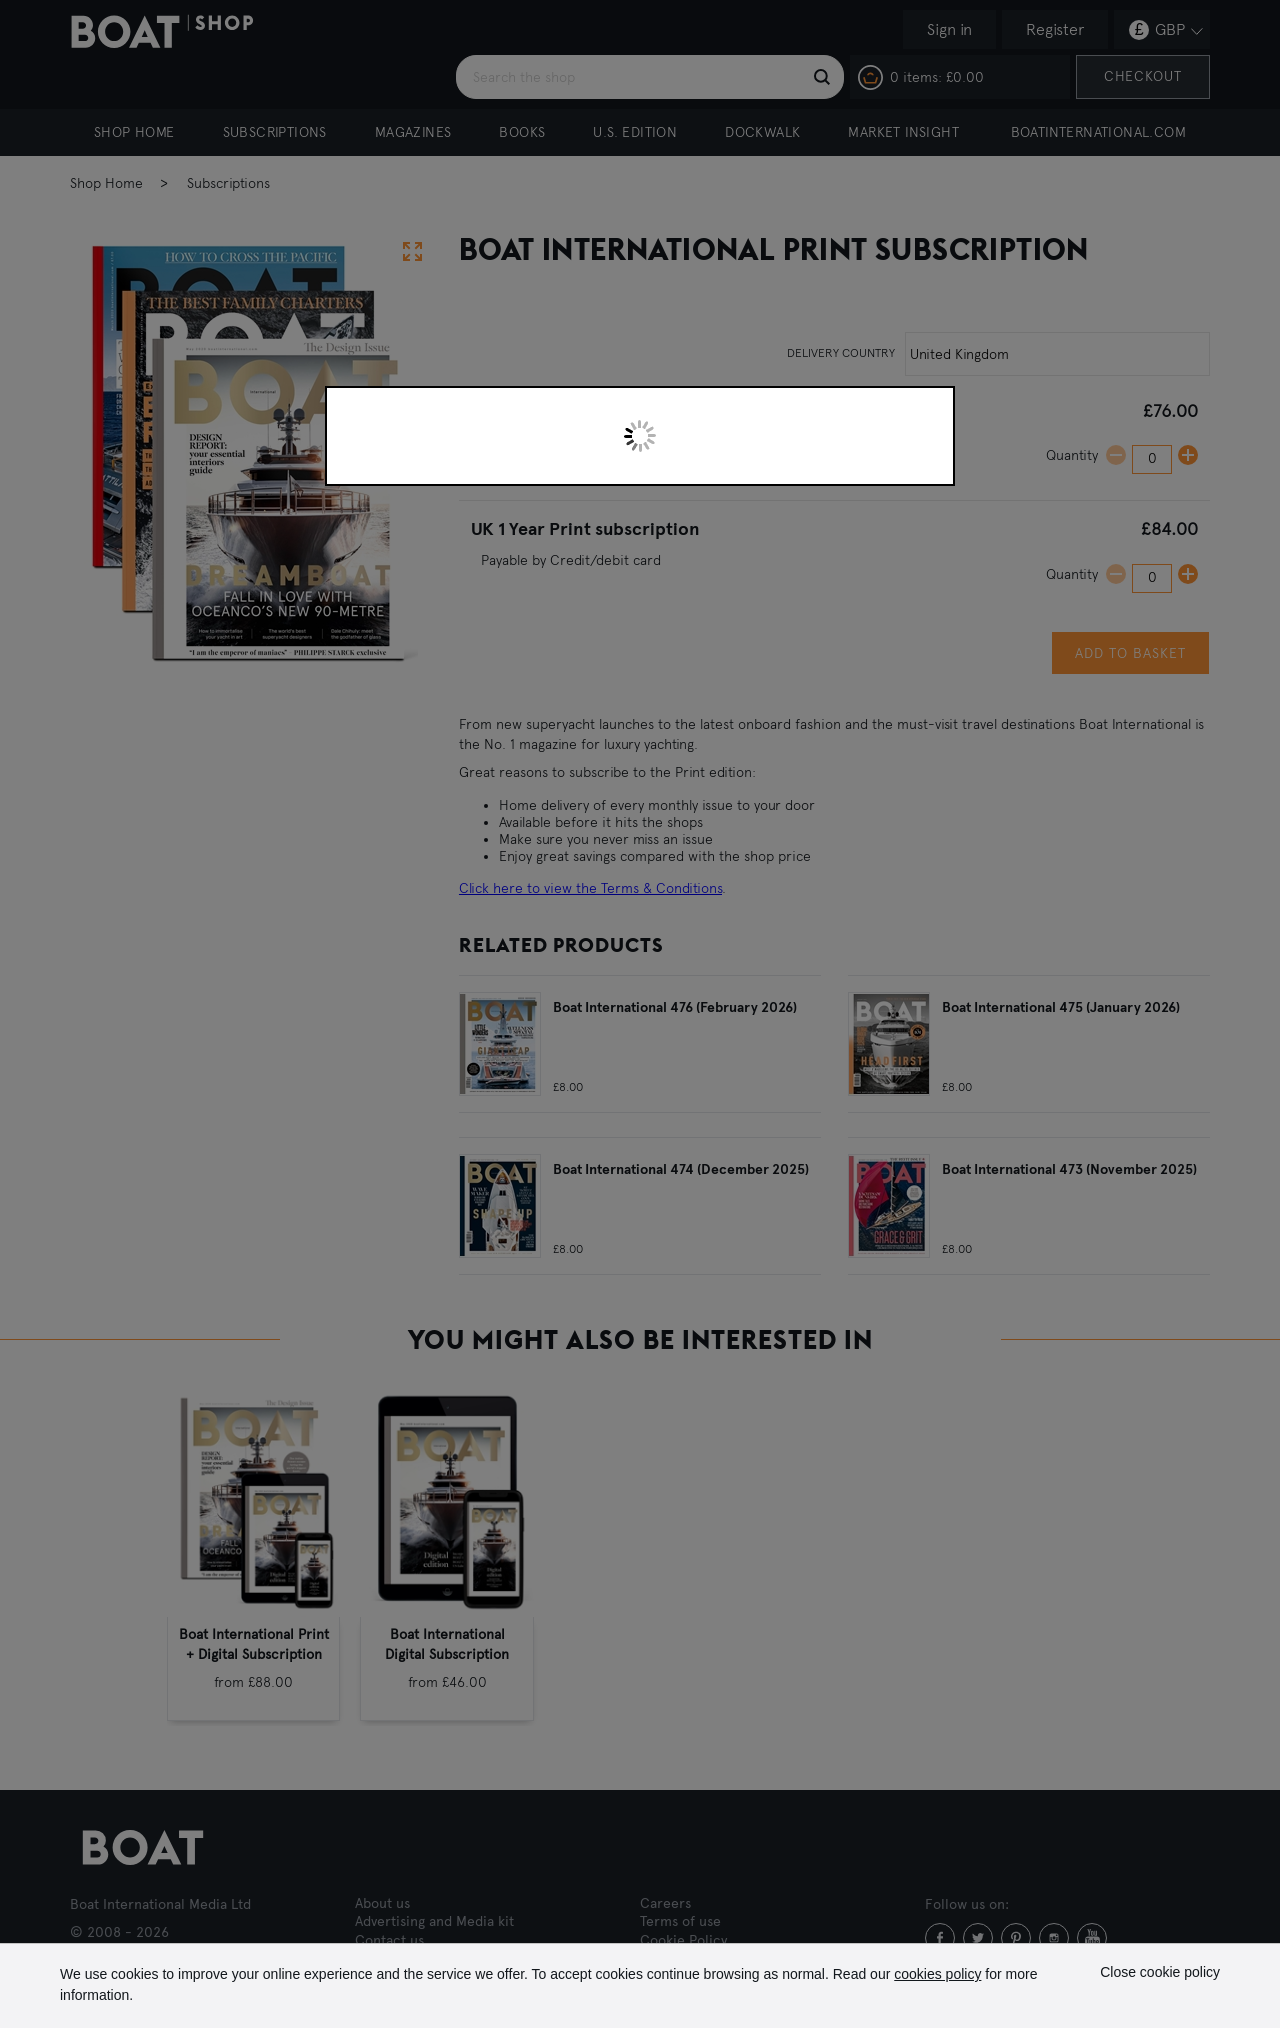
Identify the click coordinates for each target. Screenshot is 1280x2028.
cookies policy (937, 1974)
